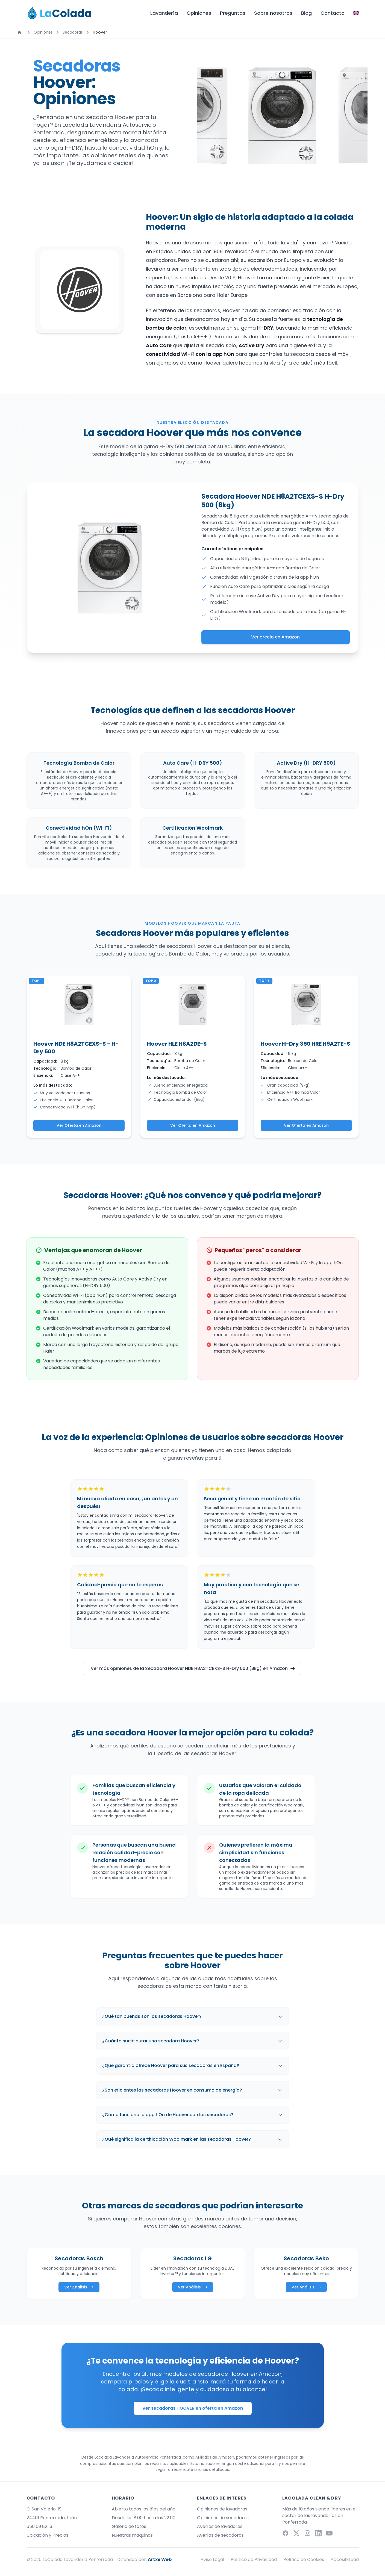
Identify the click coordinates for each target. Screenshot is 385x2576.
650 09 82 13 (39, 2526)
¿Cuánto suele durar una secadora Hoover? (192, 2041)
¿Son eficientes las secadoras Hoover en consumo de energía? (192, 2090)
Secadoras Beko (306, 2258)
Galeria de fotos (129, 2526)
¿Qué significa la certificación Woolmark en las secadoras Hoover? (192, 2139)
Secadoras (73, 32)
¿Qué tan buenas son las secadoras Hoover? (192, 2016)
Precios (60, 2535)
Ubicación (38, 2535)
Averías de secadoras (220, 2535)
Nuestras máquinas (132, 2535)
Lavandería (164, 13)
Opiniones (199, 13)
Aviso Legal (212, 2559)
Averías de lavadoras (219, 2526)
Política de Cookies (303, 2559)
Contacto (333, 13)
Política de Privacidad (254, 2559)
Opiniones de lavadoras (222, 2509)
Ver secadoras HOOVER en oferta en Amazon (192, 2408)
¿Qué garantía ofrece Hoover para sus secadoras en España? (192, 2065)
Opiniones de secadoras (223, 2518)
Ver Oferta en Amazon (79, 1125)
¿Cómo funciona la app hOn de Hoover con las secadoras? (192, 2114)
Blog (306, 13)
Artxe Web (160, 2559)
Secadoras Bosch (79, 2258)
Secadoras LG (192, 2258)
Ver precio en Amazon (275, 637)
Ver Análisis (79, 2287)
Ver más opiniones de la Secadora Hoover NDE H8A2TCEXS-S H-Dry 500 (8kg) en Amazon (193, 1668)
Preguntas (232, 13)
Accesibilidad (345, 2559)
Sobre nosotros (273, 13)
